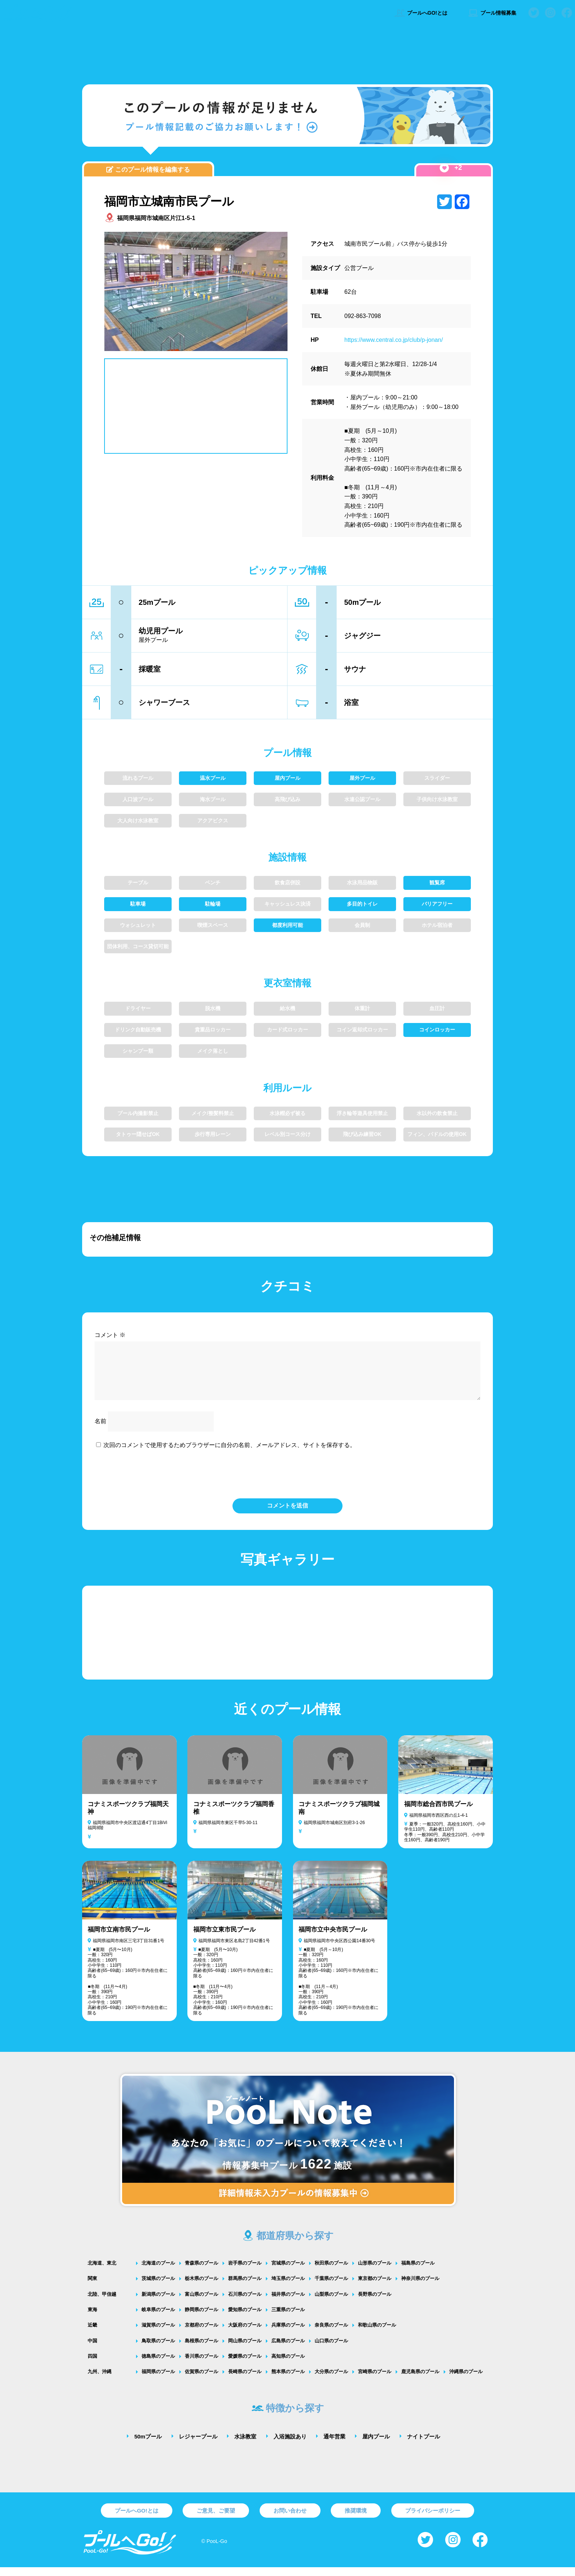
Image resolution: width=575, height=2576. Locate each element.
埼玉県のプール (288, 2287)
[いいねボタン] (444, 167)
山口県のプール (331, 2349)
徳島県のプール (158, 2365)
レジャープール (198, 2445)
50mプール (148, 2445)
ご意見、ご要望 (216, 2519)
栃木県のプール (201, 2287)
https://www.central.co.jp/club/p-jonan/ (393, 340)
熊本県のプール (288, 2380)
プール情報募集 (492, 12)
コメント (110, 1335)
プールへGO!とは (420, 12)
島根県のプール (201, 2349)
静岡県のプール (201, 2318)
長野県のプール (374, 2303)
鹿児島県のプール (420, 2380)
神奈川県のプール (420, 2287)
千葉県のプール (331, 2287)
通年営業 (334, 2445)
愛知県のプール (244, 2318)
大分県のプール (331, 2380)
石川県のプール (244, 2303)
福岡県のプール (158, 2380)
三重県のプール (288, 2318)
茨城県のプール (158, 2287)
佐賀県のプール (201, 2380)
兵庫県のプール (288, 2333)
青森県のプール (201, 2271)
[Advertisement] (287, 53)
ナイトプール (423, 2445)
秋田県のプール (331, 2271)
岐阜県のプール (158, 2318)
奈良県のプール (331, 2333)
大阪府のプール (244, 2333)
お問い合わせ (290, 2519)
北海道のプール (158, 2271)
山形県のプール (374, 2271)
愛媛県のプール (244, 2365)
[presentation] (287, 1482)
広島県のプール (288, 2349)
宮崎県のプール (374, 2380)
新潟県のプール (158, 2303)
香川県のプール (201, 2365)
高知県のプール (288, 2365)
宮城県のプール (288, 2271)
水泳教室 (245, 2445)
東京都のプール (374, 2287)
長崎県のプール (244, 2380)
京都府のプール (201, 2333)
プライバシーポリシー (432, 2519)
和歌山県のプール (377, 2333)
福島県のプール (418, 2271)
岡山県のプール (244, 2349)
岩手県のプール (244, 2271)
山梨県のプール (331, 2303)
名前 (100, 1430)
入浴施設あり (290, 2445)
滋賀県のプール (158, 2333)
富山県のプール (201, 2303)
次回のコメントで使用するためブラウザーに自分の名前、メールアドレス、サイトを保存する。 (229, 1454)
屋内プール (376, 2445)
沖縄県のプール (466, 2380)
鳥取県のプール (158, 2349)
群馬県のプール (244, 2287)
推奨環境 (356, 2519)
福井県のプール (288, 2303)
